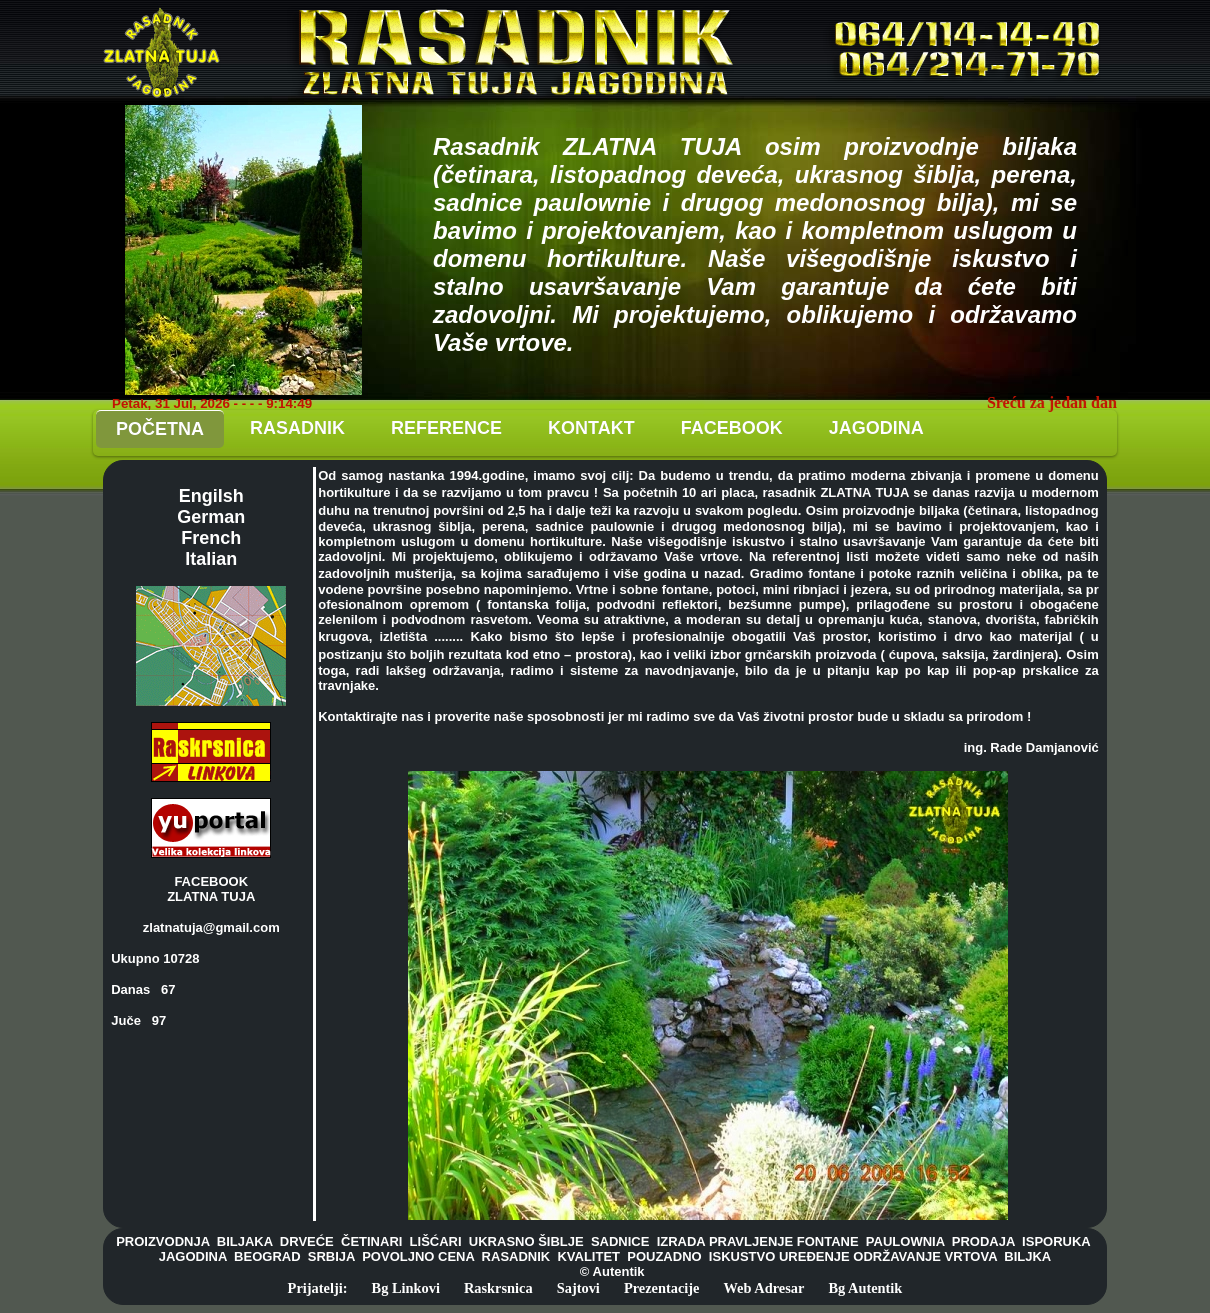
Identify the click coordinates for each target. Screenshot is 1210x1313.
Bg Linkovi (406, 1288)
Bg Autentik (865, 1288)
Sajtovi (578, 1288)
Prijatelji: (318, 1288)
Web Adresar (764, 1288)
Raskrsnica (498, 1288)
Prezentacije (662, 1288)
